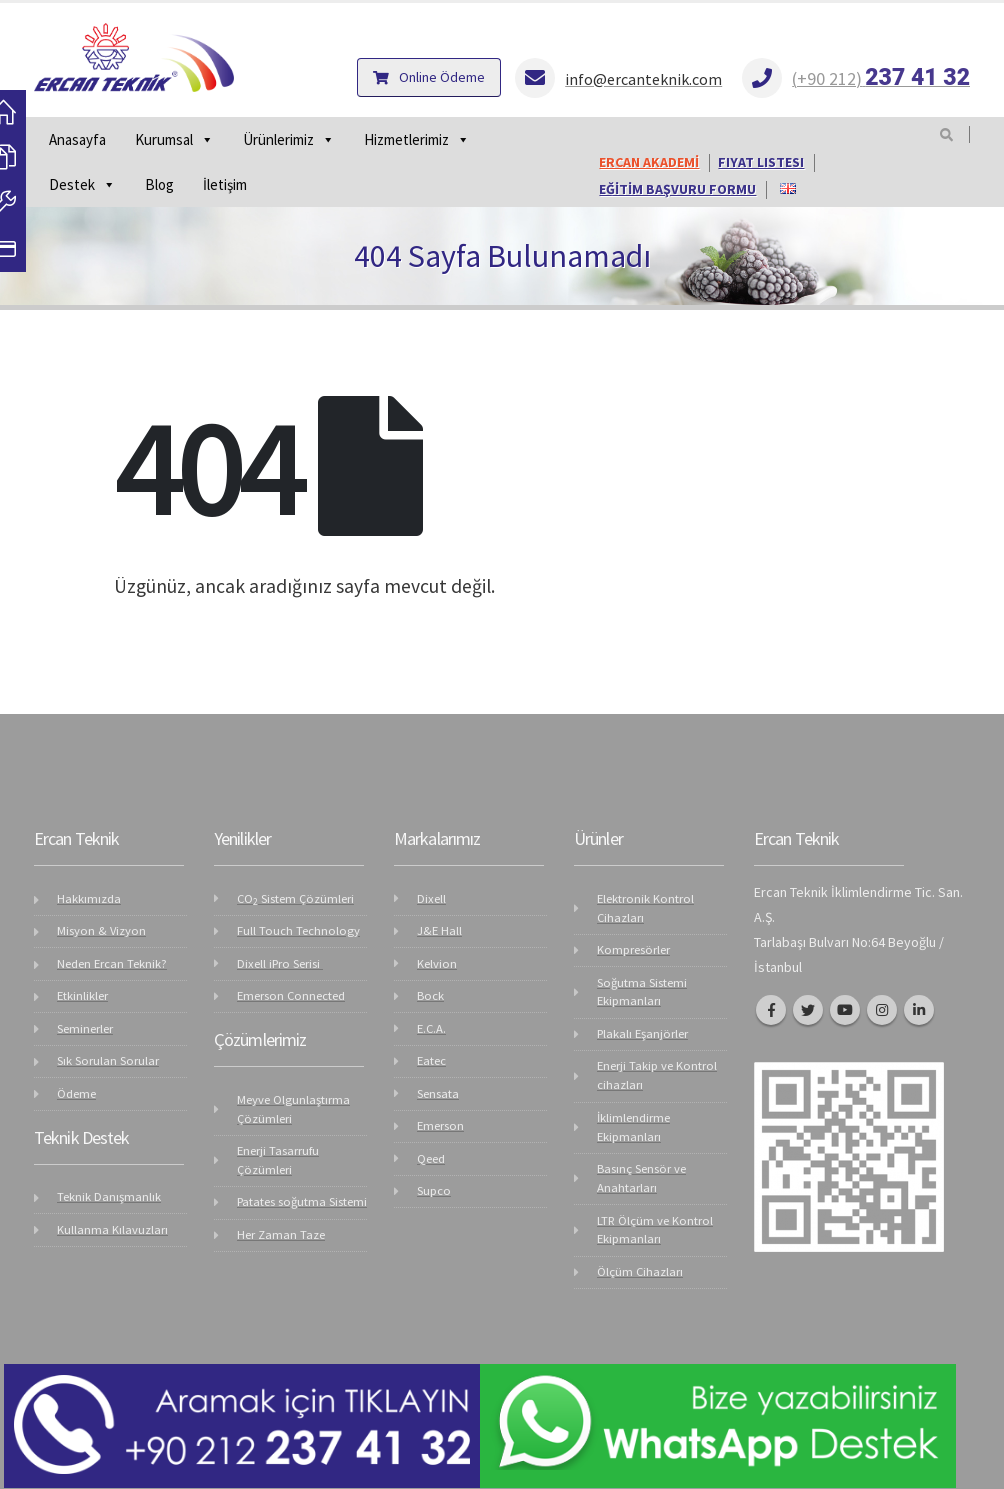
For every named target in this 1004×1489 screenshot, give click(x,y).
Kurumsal (174, 139)
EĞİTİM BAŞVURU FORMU (677, 189)
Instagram (882, 1010)
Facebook (771, 1010)
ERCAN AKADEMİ (649, 162)
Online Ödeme (429, 77)
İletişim (225, 184)
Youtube (845, 1010)
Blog (159, 184)
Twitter (808, 1010)
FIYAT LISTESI (761, 162)
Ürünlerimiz (289, 139)
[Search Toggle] (946, 135)
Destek (82, 184)
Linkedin (919, 1010)
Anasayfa (77, 139)
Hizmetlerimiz (417, 139)
